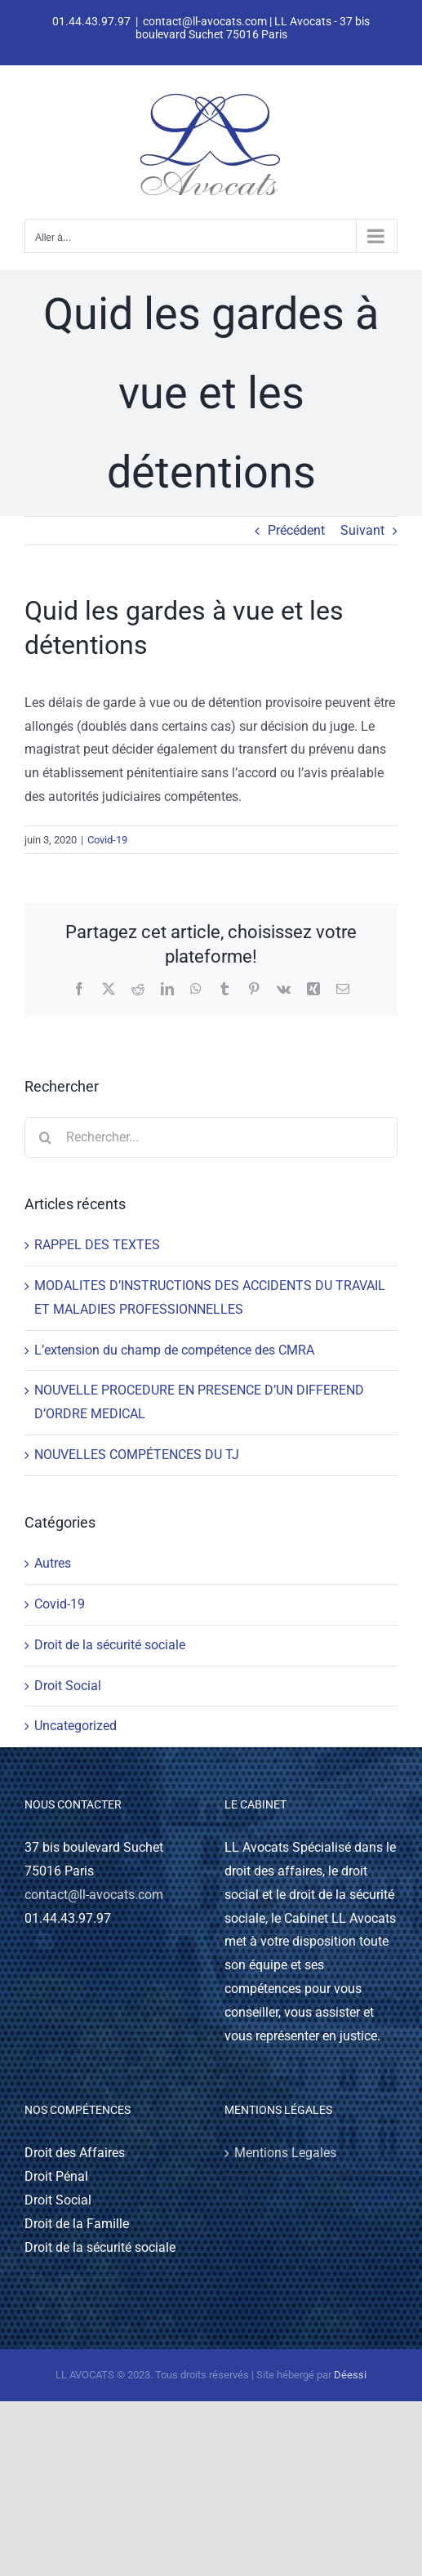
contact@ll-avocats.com (93, 1894)
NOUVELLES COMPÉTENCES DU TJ (136, 1454)
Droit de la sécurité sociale (109, 1645)
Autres (52, 1563)
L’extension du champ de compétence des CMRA (174, 1350)
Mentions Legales (285, 2152)
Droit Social (67, 1685)
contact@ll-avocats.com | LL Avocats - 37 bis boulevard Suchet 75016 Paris (253, 28)
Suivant (362, 530)
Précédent (296, 530)
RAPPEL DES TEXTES (97, 1244)
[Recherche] (44, 1137)
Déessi (350, 2375)
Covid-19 (107, 840)
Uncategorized (75, 1725)
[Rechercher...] (211, 1137)
